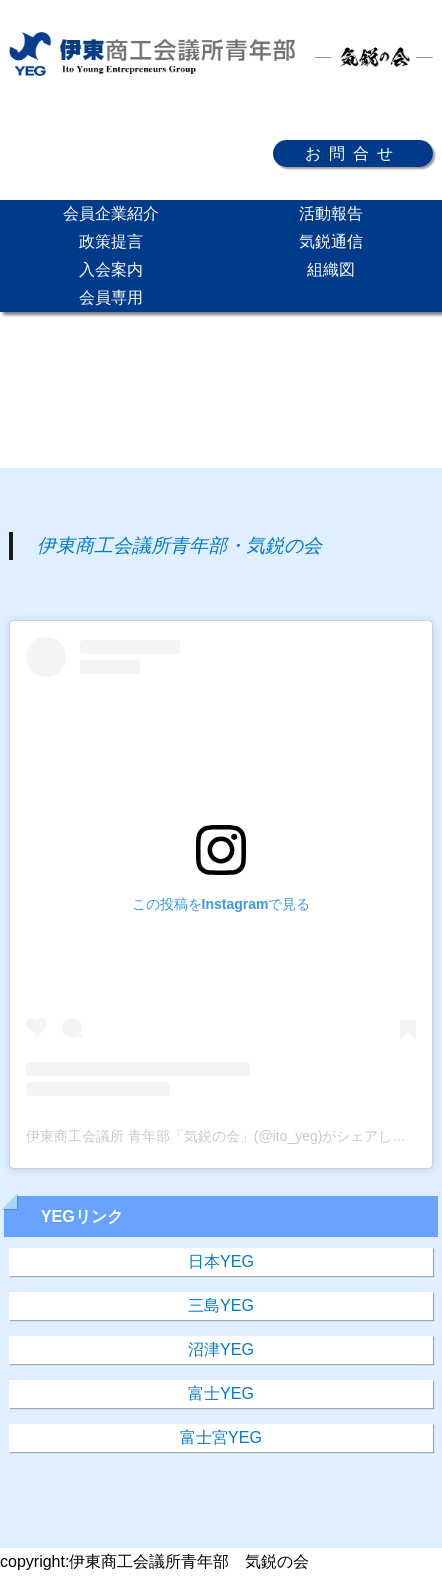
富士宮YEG (221, 1437)
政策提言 (111, 241)
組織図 (331, 269)
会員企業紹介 (111, 213)
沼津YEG (221, 1349)
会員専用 (111, 297)
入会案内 (111, 269)
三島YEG (221, 1305)
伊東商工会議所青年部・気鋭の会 (179, 545)
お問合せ (353, 153)
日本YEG (221, 1261)
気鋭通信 (331, 241)
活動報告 (331, 213)
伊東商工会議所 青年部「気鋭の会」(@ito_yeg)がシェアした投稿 (230, 1136)
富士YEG (221, 1393)
